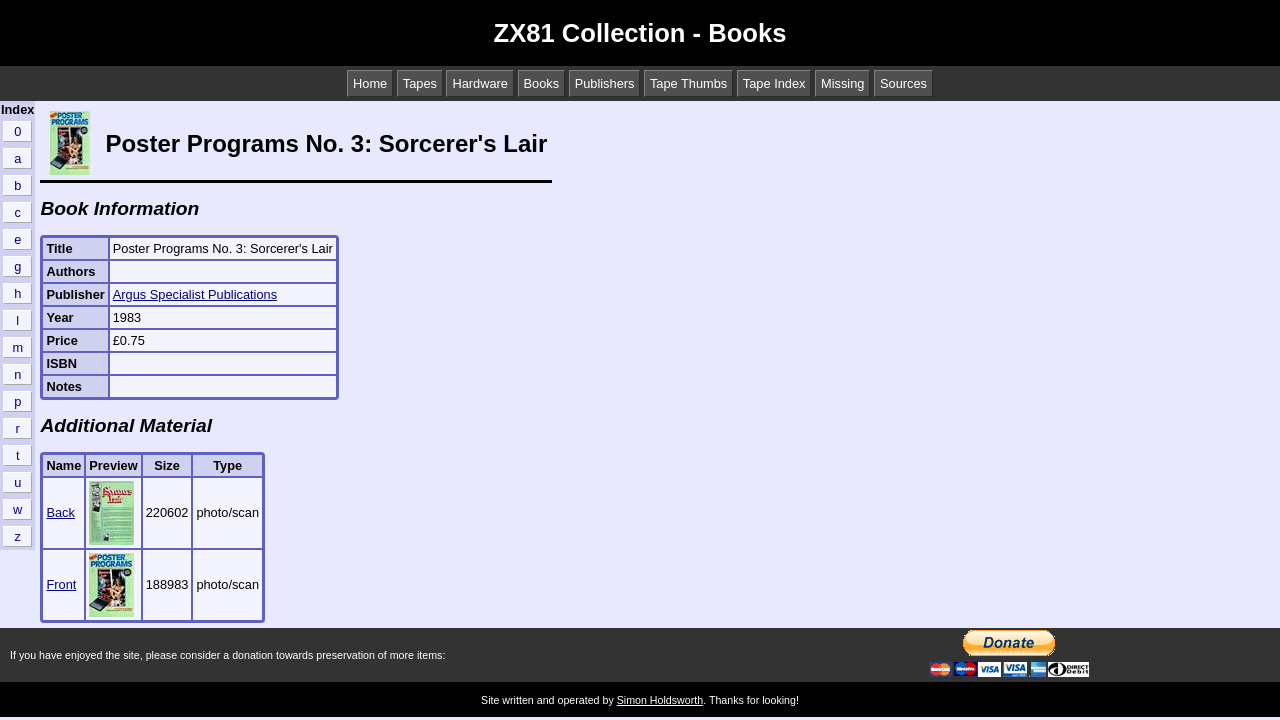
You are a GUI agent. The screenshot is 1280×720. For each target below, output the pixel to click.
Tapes (420, 83)
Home (370, 83)
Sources (903, 83)
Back (60, 512)
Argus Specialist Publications (195, 294)
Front (61, 584)
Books (542, 83)
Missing (842, 83)
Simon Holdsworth (660, 700)
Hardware (479, 83)
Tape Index (774, 83)
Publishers (605, 83)
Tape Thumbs (688, 83)
